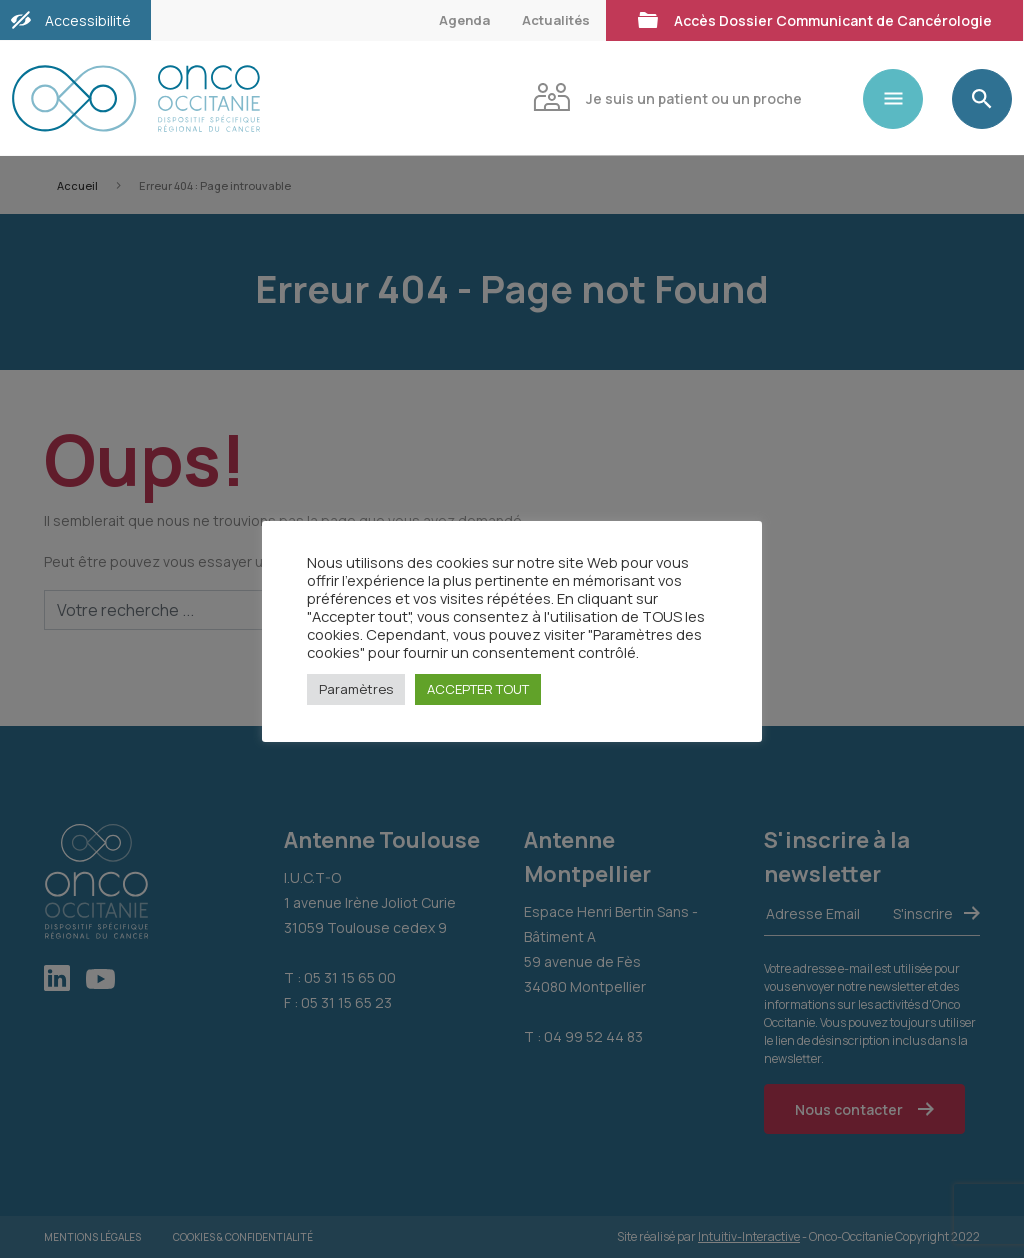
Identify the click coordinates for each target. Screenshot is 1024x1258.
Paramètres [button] (356, 689)
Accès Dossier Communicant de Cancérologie (814, 18)
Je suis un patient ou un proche (667, 96)
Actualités (556, 20)
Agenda (464, 20)
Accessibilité (88, 20)
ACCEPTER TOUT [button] (478, 689)
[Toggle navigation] (901, 99)
